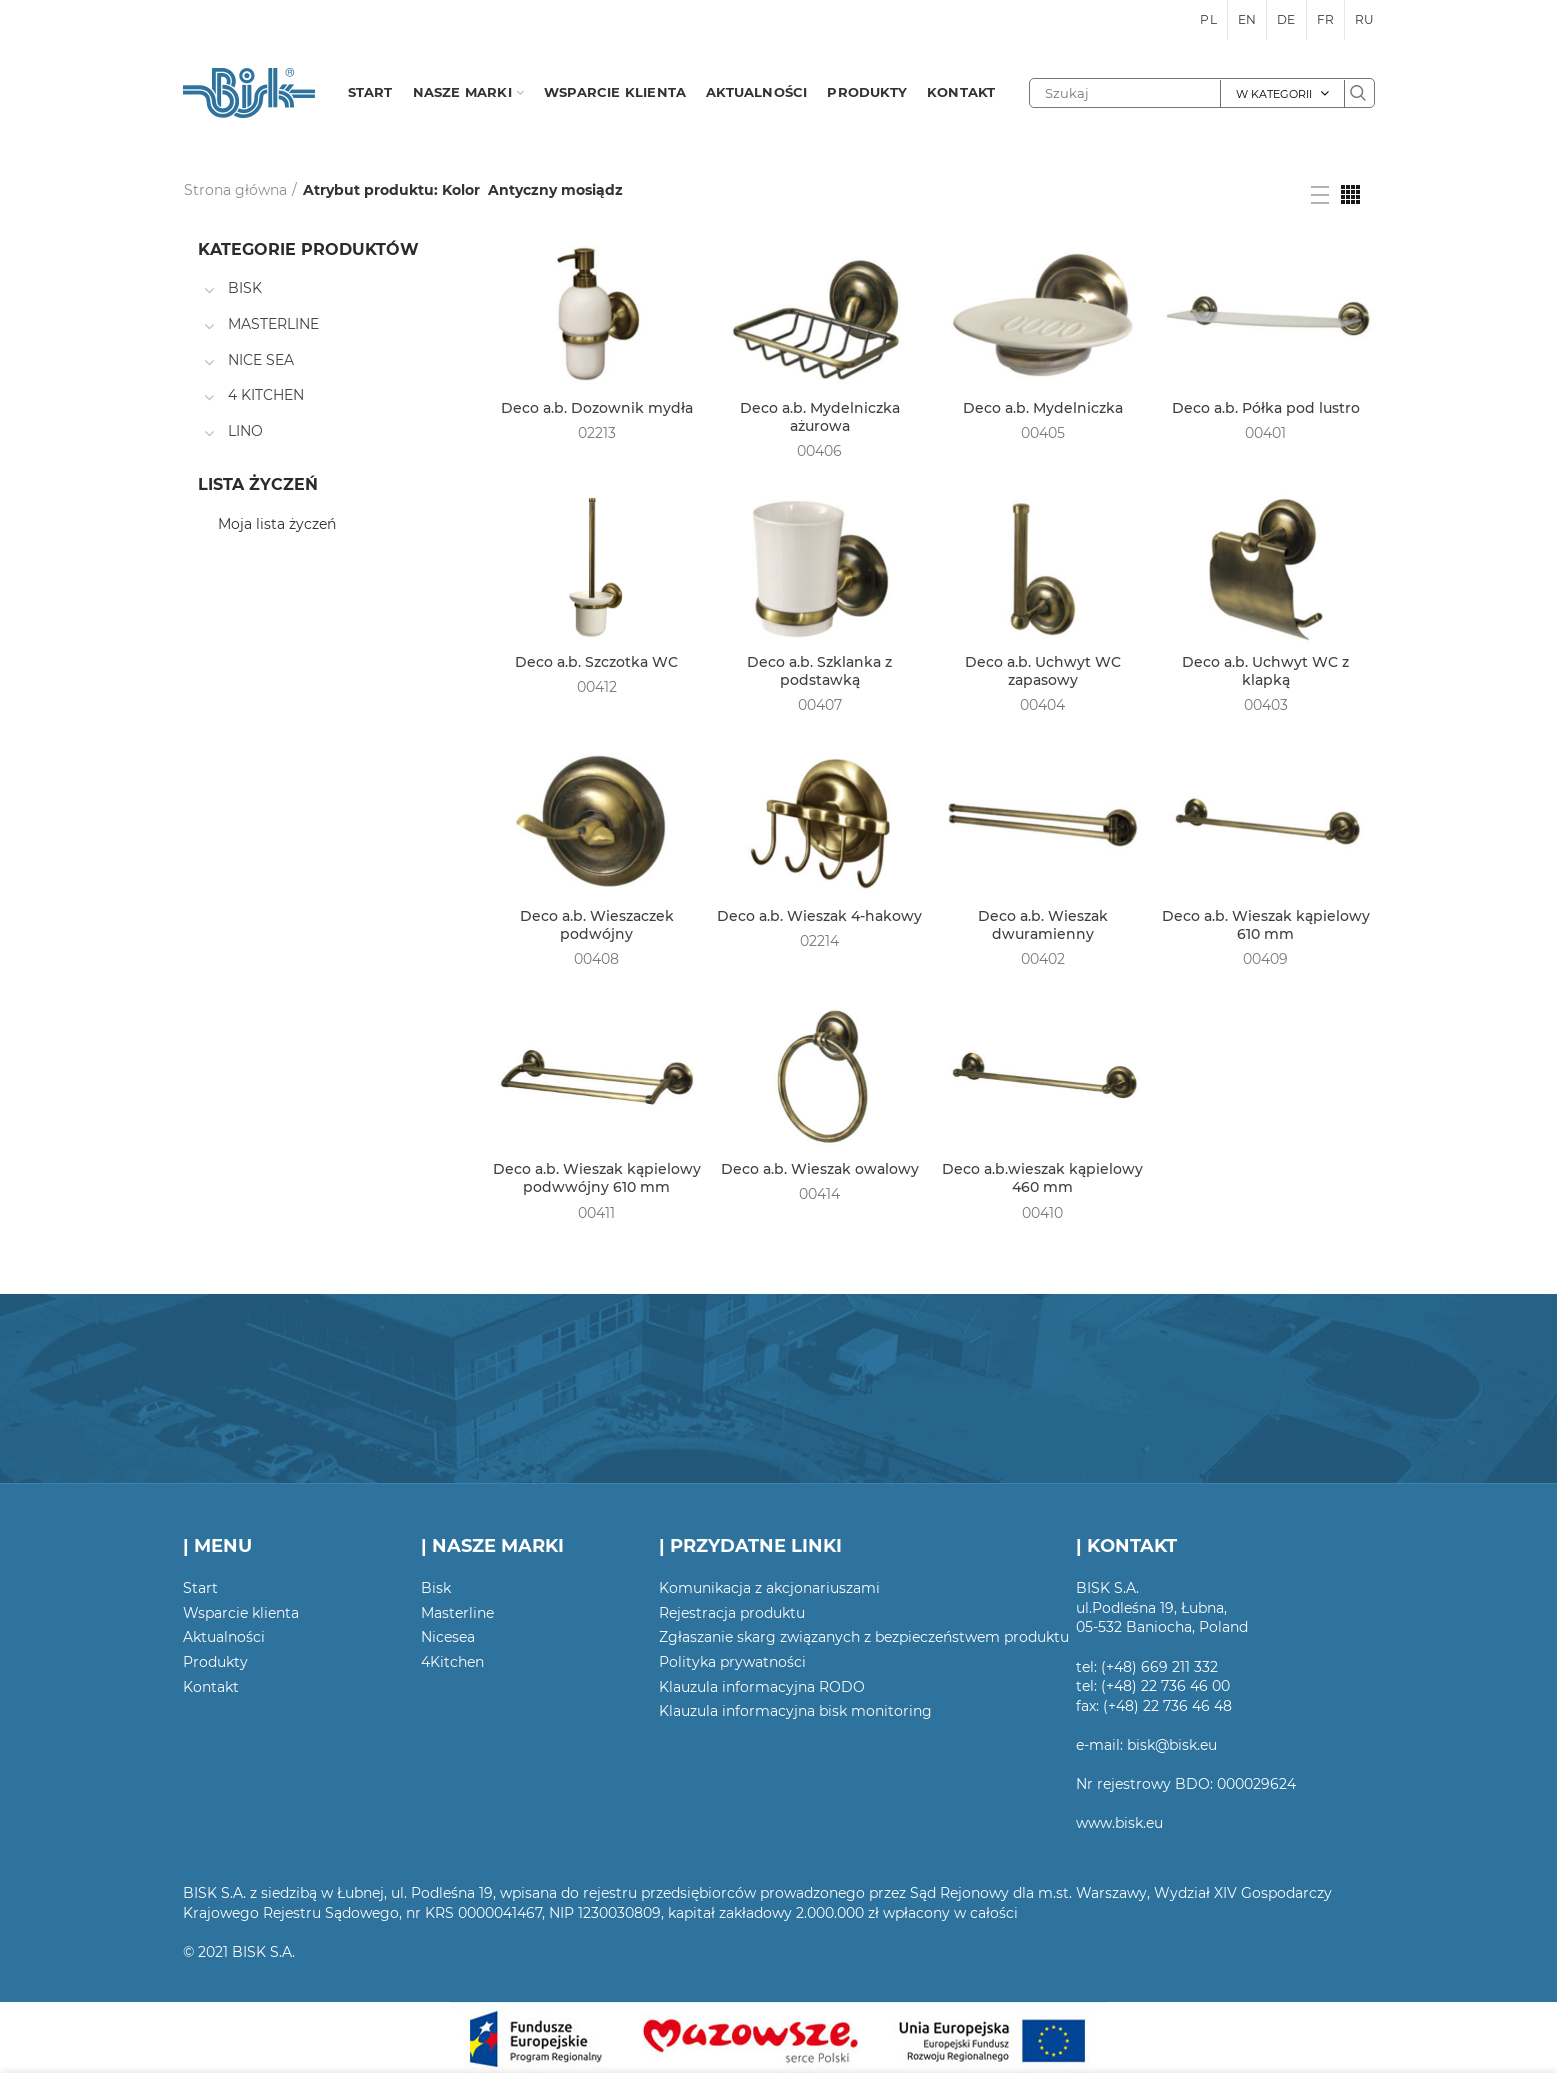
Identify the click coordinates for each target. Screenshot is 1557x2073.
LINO (245, 431)
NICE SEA (261, 360)
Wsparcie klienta (241, 1613)
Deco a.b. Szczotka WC (596, 662)
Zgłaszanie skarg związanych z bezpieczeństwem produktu (864, 1637)
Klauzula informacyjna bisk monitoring (795, 1711)
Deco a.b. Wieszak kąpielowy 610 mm (1266, 925)
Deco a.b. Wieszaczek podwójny (597, 925)
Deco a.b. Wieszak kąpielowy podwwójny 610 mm (597, 1178)
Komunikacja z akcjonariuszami (769, 1588)
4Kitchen (452, 1662)
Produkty (215, 1662)
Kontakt (211, 1687)
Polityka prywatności (732, 1662)
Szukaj (1359, 93)
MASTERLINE (273, 324)
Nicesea (448, 1637)
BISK (245, 288)
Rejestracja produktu (732, 1613)
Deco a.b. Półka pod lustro (1266, 408)
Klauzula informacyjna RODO (762, 1687)
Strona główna (235, 190)
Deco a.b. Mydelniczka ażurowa (820, 417)
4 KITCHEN (266, 395)
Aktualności (224, 1637)
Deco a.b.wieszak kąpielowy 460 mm (1042, 1178)
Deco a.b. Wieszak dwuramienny (1043, 925)
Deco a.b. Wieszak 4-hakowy (819, 916)
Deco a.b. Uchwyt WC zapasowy (1043, 671)
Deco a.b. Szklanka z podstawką (819, 671)
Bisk (436, 1588)
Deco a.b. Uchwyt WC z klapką (1265, 671)
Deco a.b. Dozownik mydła (597, 408)
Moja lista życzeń (277, 524)
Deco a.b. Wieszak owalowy (820, 1169)
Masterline (457, 1613)
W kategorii (1274, 94)
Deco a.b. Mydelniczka (1043, 408)
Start (200, 1588)
